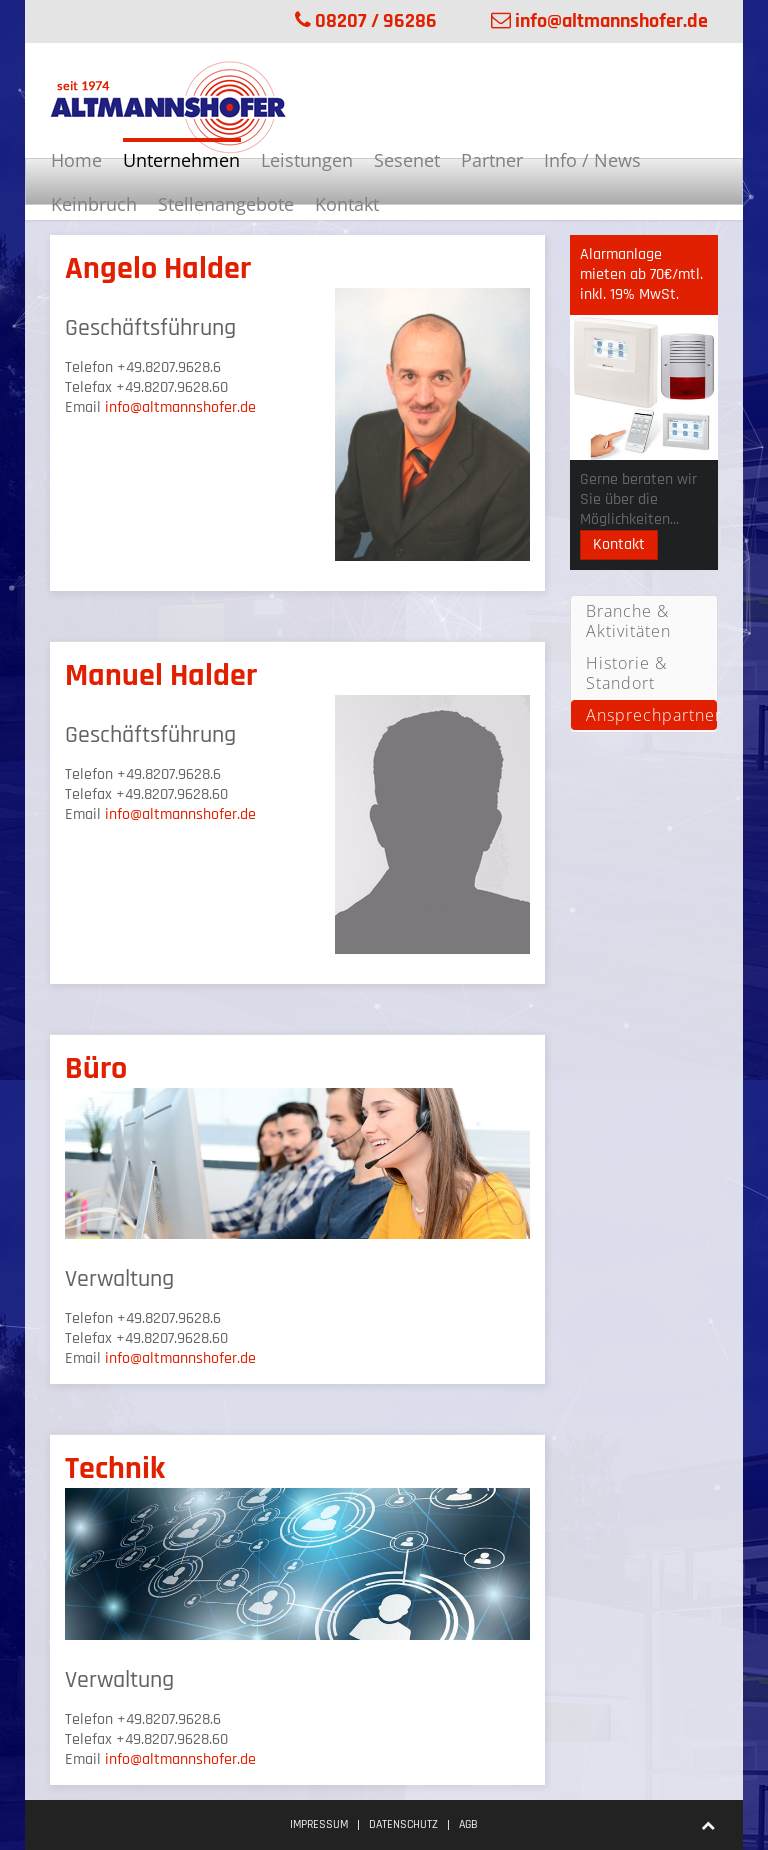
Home (76, 160)
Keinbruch (94, 204)
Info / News (592, 160)
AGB (468, 1824)
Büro (96, 1068)
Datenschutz (403, 1824)
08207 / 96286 (366, 21)
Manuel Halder (161, 675)
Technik (115, 1468)
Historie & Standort (626, 673)
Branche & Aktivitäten (628, 621)
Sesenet (407, 160)
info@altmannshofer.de (599, 21)
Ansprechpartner (651, 715)
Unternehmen (181, 160)
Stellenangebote (226, 204)
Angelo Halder (158, 268)
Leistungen (307, 160)
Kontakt (347, 204)
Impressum (319, 1824)
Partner (492, 160)
